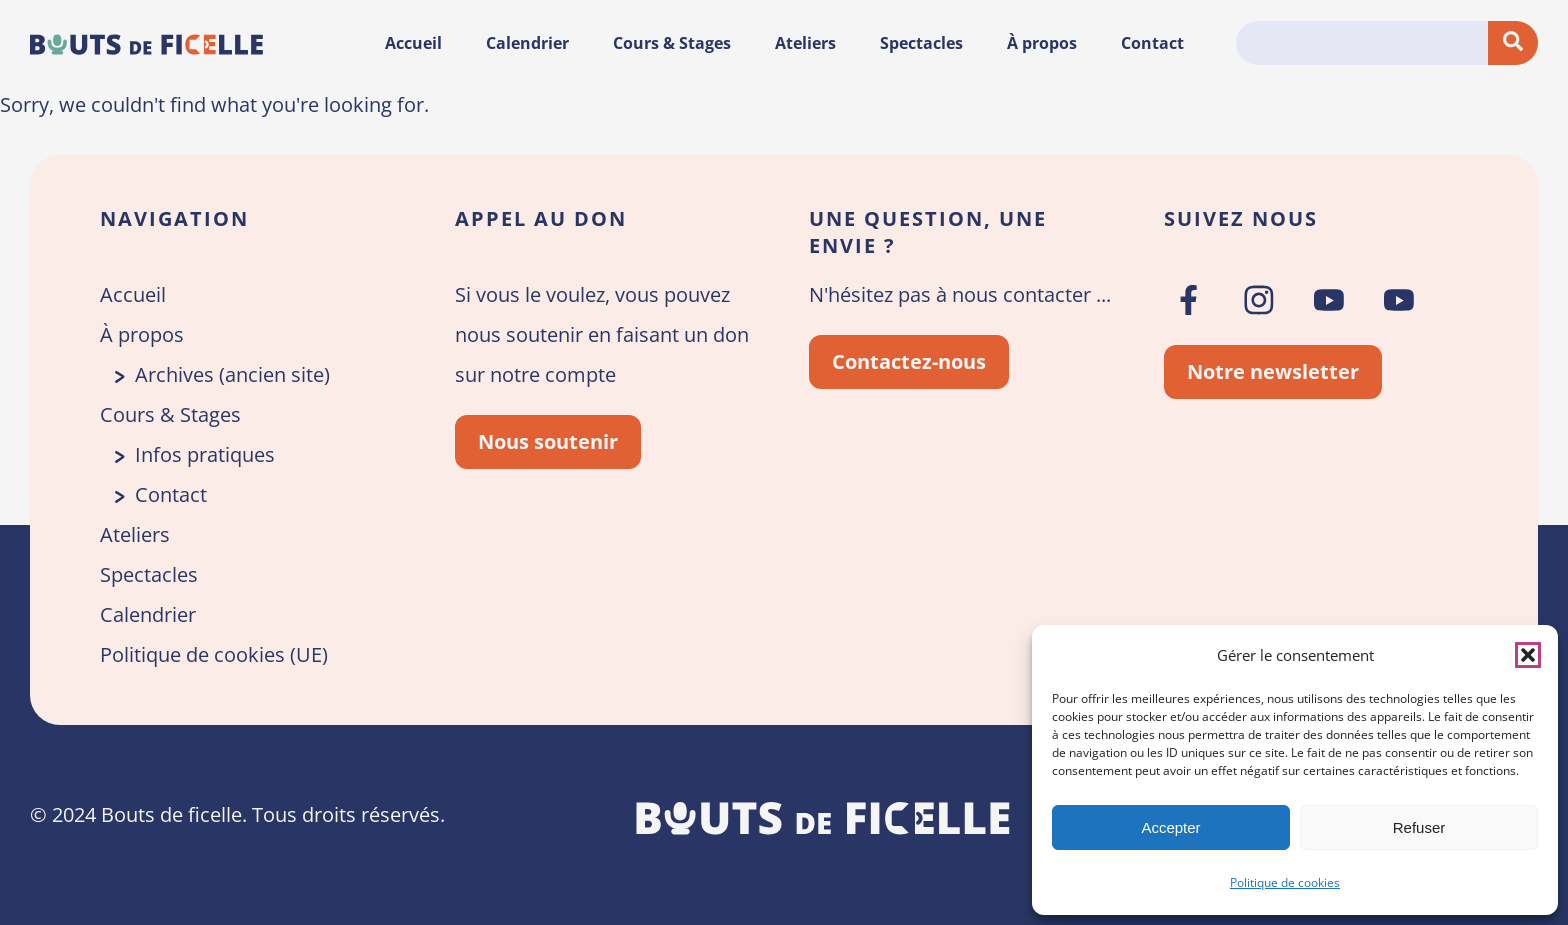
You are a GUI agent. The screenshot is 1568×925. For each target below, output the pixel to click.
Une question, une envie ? (928, 232)
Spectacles (921, 43)
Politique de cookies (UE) (214, 654)
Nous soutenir (548, 441)
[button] (1528, 655)
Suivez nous (1241, 218)
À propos (1042, 43)
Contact (1152, 43)
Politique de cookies (1285, 882)
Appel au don (541, 218)
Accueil (413, 43)
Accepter (1170, 827)
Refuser (1419, 827)
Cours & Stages (672, 43)
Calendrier (527, 43)
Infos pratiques (205, 454)
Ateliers (805, 43)
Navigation (174, 218)
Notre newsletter (1273, 371)
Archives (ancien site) (232, 374)
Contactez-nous (909, 361)
